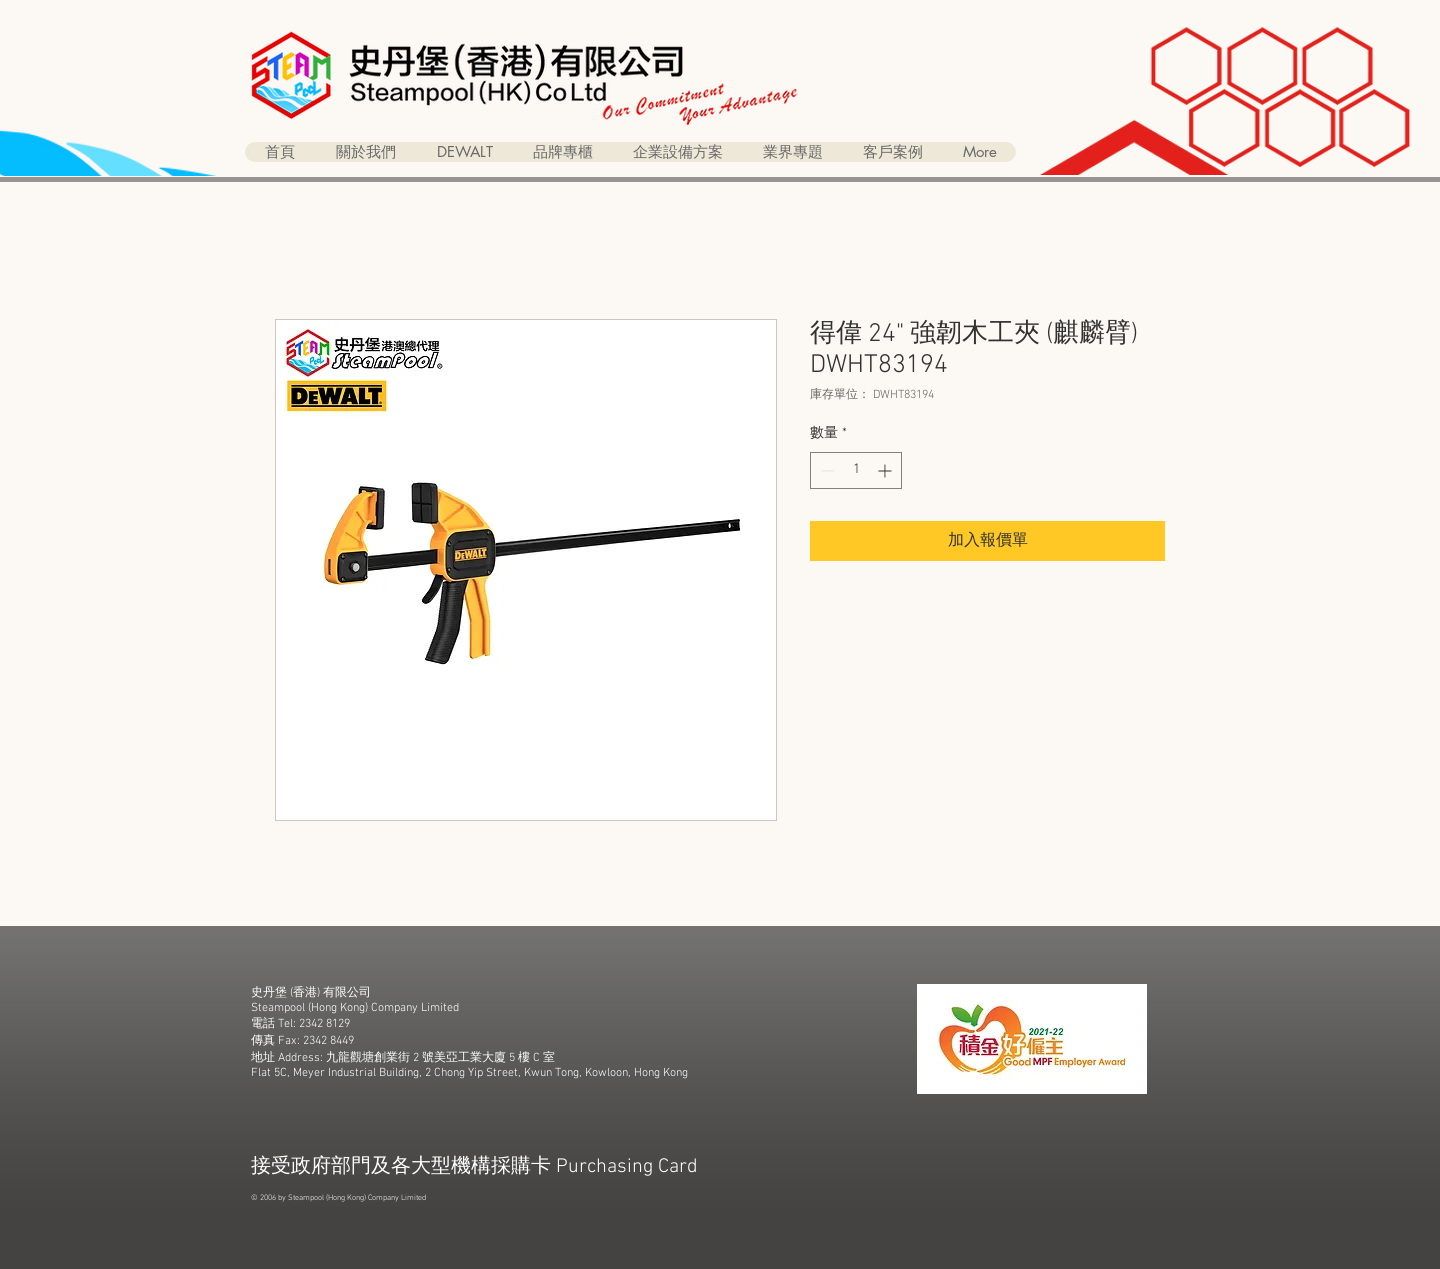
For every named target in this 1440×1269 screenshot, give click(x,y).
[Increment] (886, 470)
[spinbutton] (856, 470)
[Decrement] (825, 470)
